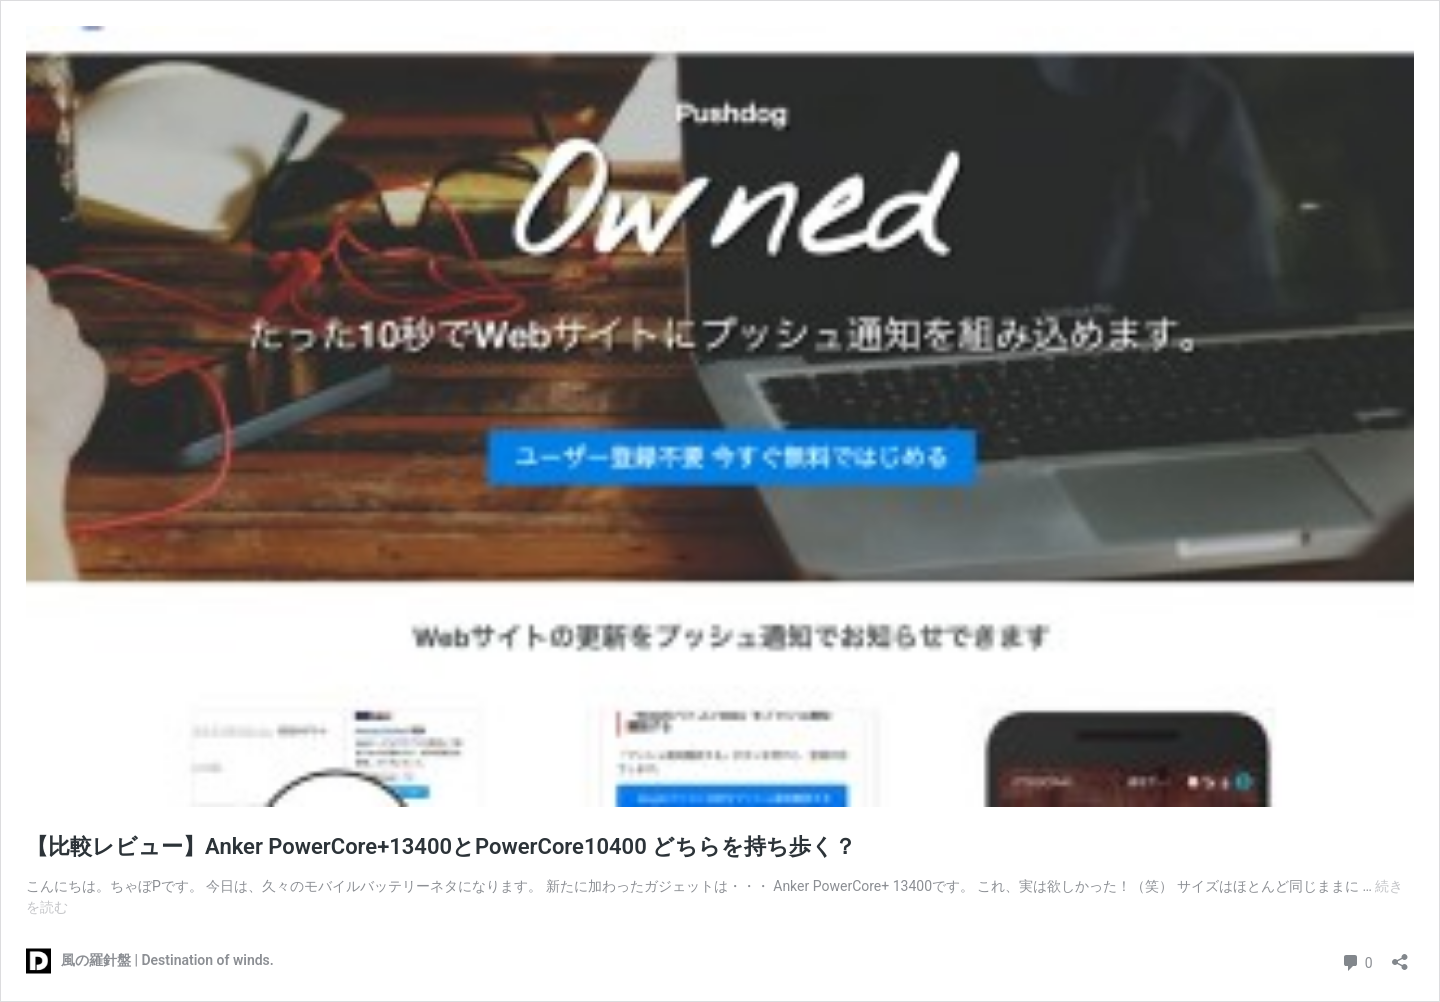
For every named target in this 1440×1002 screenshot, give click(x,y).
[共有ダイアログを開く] (1400, 955)
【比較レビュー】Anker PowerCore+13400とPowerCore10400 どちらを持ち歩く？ (441, 846)
